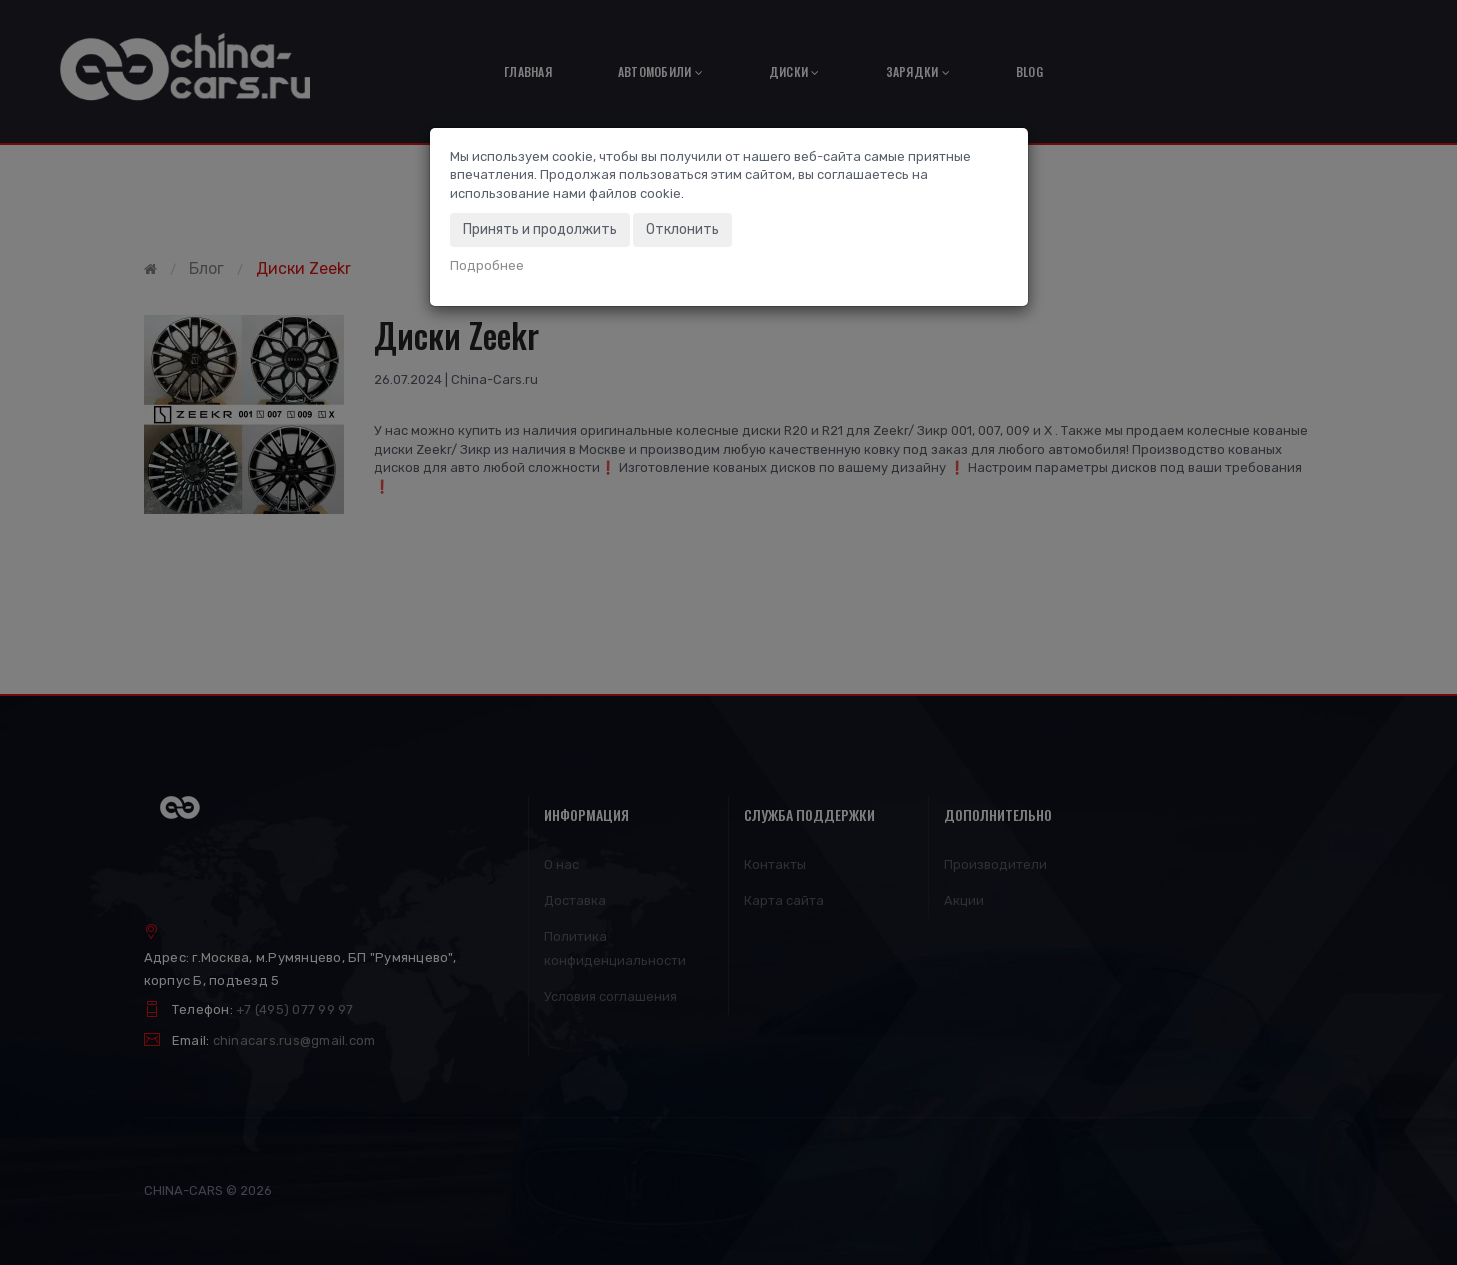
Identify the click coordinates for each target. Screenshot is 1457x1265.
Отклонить (682, 229)
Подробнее (487, 265)
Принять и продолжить (540, 229)
